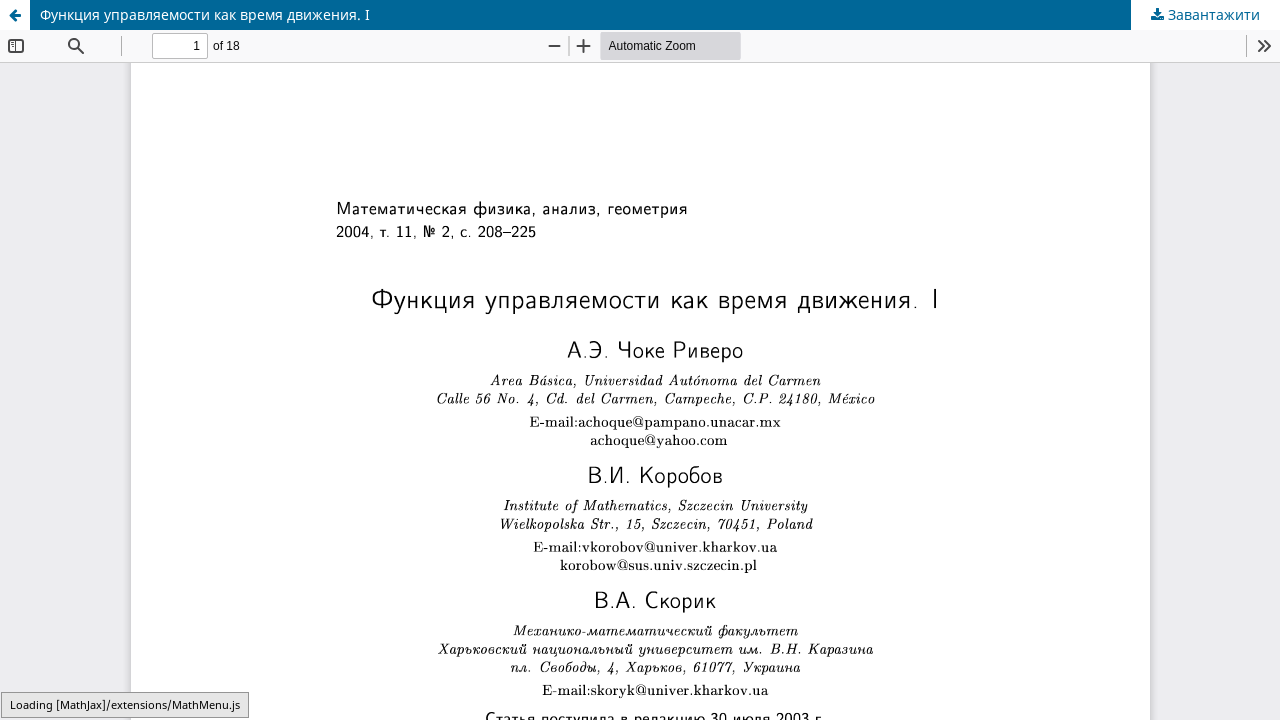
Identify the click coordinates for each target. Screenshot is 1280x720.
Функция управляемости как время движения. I (205, 14)
